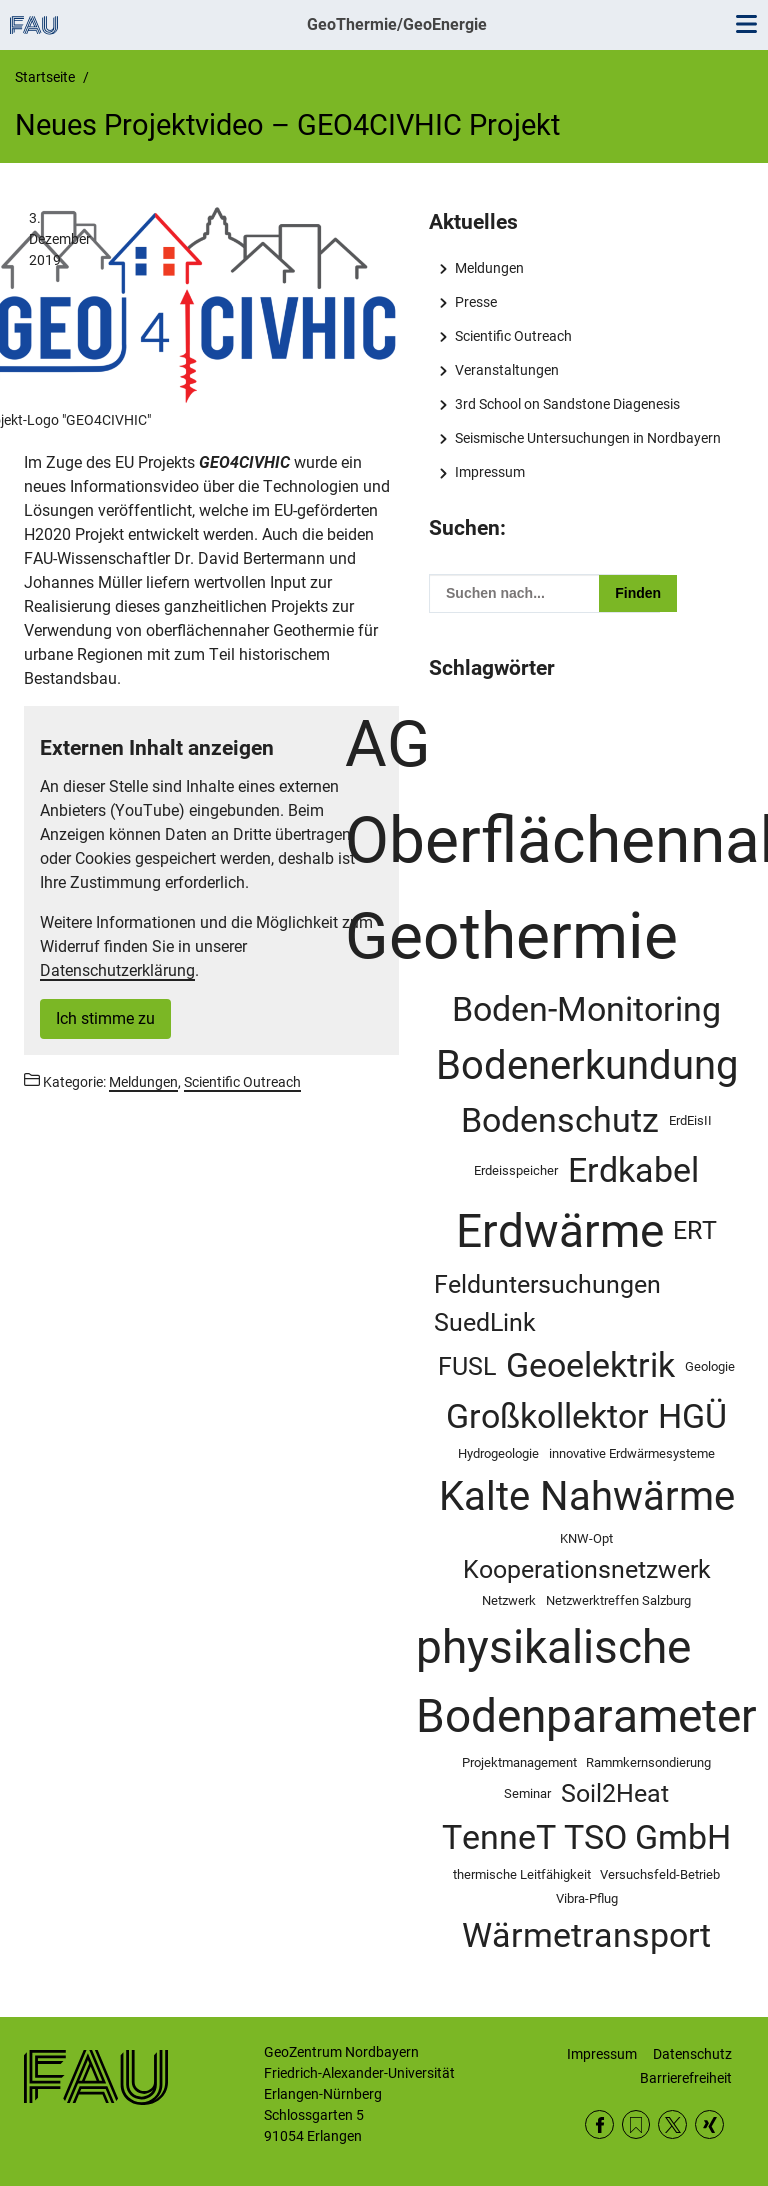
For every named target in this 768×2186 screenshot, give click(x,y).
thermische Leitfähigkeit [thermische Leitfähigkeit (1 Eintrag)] (522, 1874)
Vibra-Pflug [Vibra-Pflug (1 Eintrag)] (587, 1898)
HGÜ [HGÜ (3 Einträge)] (692, 1416)
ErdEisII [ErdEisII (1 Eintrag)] (690, 1120)
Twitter (672, 2124)
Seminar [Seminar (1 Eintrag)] (527, 1793)
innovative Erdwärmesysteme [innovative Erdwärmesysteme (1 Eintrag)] (632, 1453)
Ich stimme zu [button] (105, 1018)
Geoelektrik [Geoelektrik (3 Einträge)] (590, 1365)
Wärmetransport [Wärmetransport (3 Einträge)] (586, 1935)
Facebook (599, 2124)
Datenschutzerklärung (117, 970)
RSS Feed (636, 2124)
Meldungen (489, 268)
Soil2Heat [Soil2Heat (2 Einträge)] (615, 1793)
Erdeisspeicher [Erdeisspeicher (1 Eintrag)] (516, 1170)
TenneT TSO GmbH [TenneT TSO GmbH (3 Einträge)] (586, 1837)
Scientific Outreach (513, 336)
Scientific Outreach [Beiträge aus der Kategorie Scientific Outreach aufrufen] (242, 1082)
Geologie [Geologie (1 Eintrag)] (710, 1366)
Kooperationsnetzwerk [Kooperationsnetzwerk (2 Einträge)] (587, 1569)
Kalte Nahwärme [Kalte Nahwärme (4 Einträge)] (587, 1496)
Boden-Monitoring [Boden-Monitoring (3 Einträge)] (586, 1009)
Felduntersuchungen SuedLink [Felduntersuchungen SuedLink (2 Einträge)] (547, 1303)
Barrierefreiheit (686, 2078)
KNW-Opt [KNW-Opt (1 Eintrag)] (586, 1538)
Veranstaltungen (507, 370)
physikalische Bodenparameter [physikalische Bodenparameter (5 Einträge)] (586, 1681)
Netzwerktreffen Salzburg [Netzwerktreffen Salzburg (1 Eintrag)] (618, 1600)
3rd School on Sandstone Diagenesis (567, 404)
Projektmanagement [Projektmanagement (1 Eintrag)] (519, 1762)
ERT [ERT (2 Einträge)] (695, 1230)
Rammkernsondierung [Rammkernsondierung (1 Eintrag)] (648, 1762)
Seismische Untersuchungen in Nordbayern (588, 438)
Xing (709, 2124)
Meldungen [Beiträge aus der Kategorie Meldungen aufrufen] (143, 1082)
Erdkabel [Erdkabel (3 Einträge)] (633, 1170)
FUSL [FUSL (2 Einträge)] (467, 1366)
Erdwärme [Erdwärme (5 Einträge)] (560, 1231)
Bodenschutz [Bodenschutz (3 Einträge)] (560, 1120)
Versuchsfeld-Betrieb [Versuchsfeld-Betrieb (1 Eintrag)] (660, 1874)
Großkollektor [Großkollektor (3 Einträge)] (547, 1416)
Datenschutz (692, 2054)
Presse (476, 302)
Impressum (490, 472)
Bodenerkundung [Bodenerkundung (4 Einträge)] (587, 1065)
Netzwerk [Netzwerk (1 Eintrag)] (509, 1600)
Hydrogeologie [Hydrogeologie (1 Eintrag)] (498, 1453)
